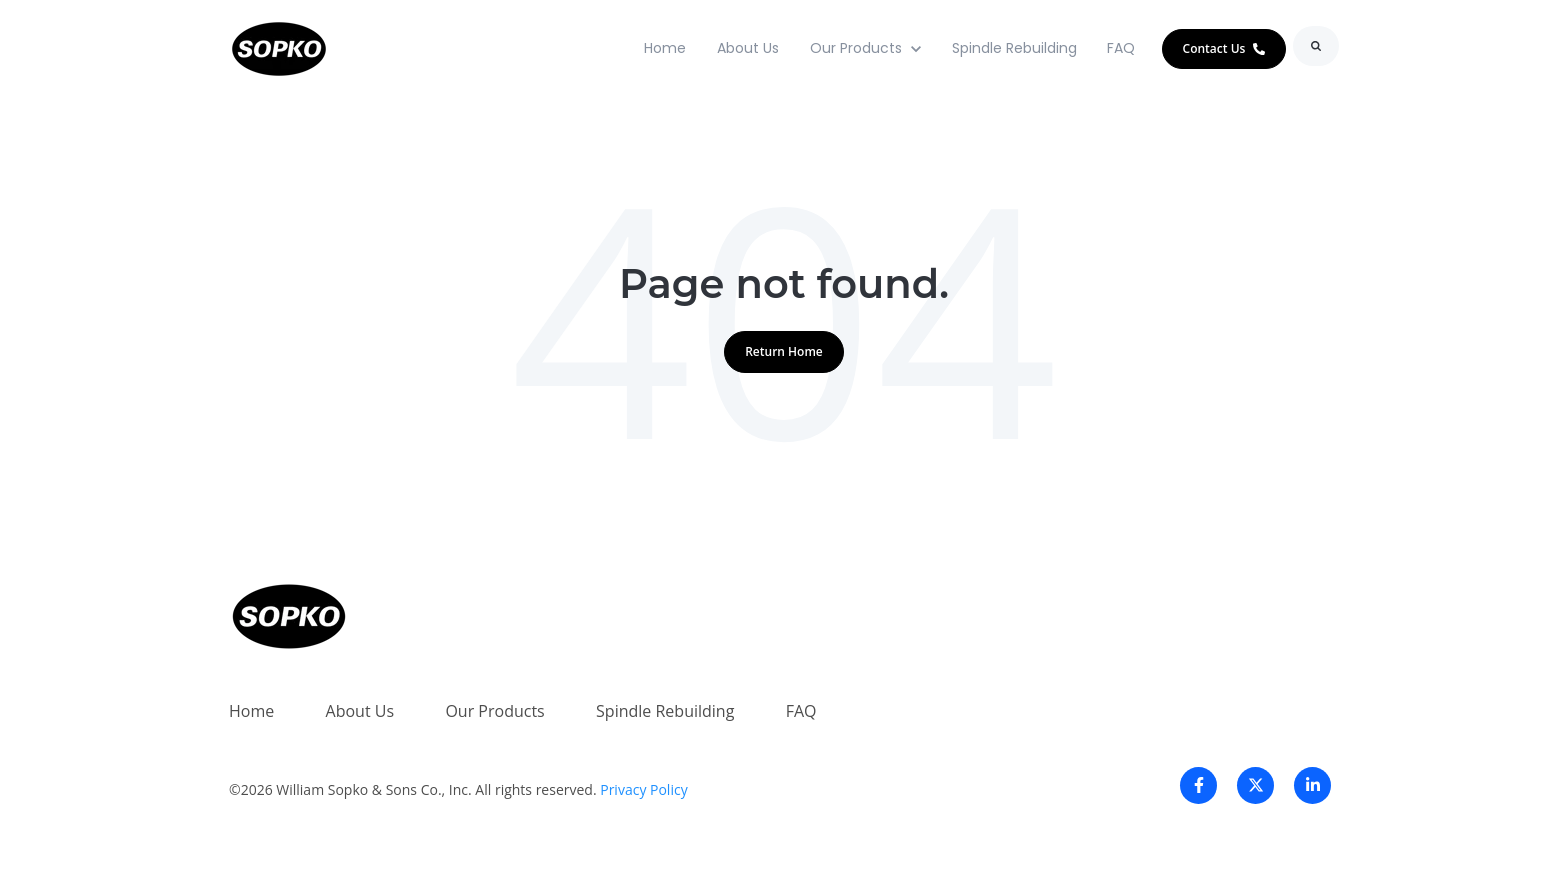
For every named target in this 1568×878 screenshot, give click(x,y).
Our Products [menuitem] (494, 711)
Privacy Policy (643, 789)
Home (665, 48)
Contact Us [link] (1224, 48)
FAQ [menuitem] (801, 711)
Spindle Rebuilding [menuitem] (665, 711)
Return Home (784, 351)
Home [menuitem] (251, 711)
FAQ (1121, 48)
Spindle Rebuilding (1014, 48)
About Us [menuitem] (360, 711)
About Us (748, 48)
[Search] (1316, 46)
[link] (279, 47)
